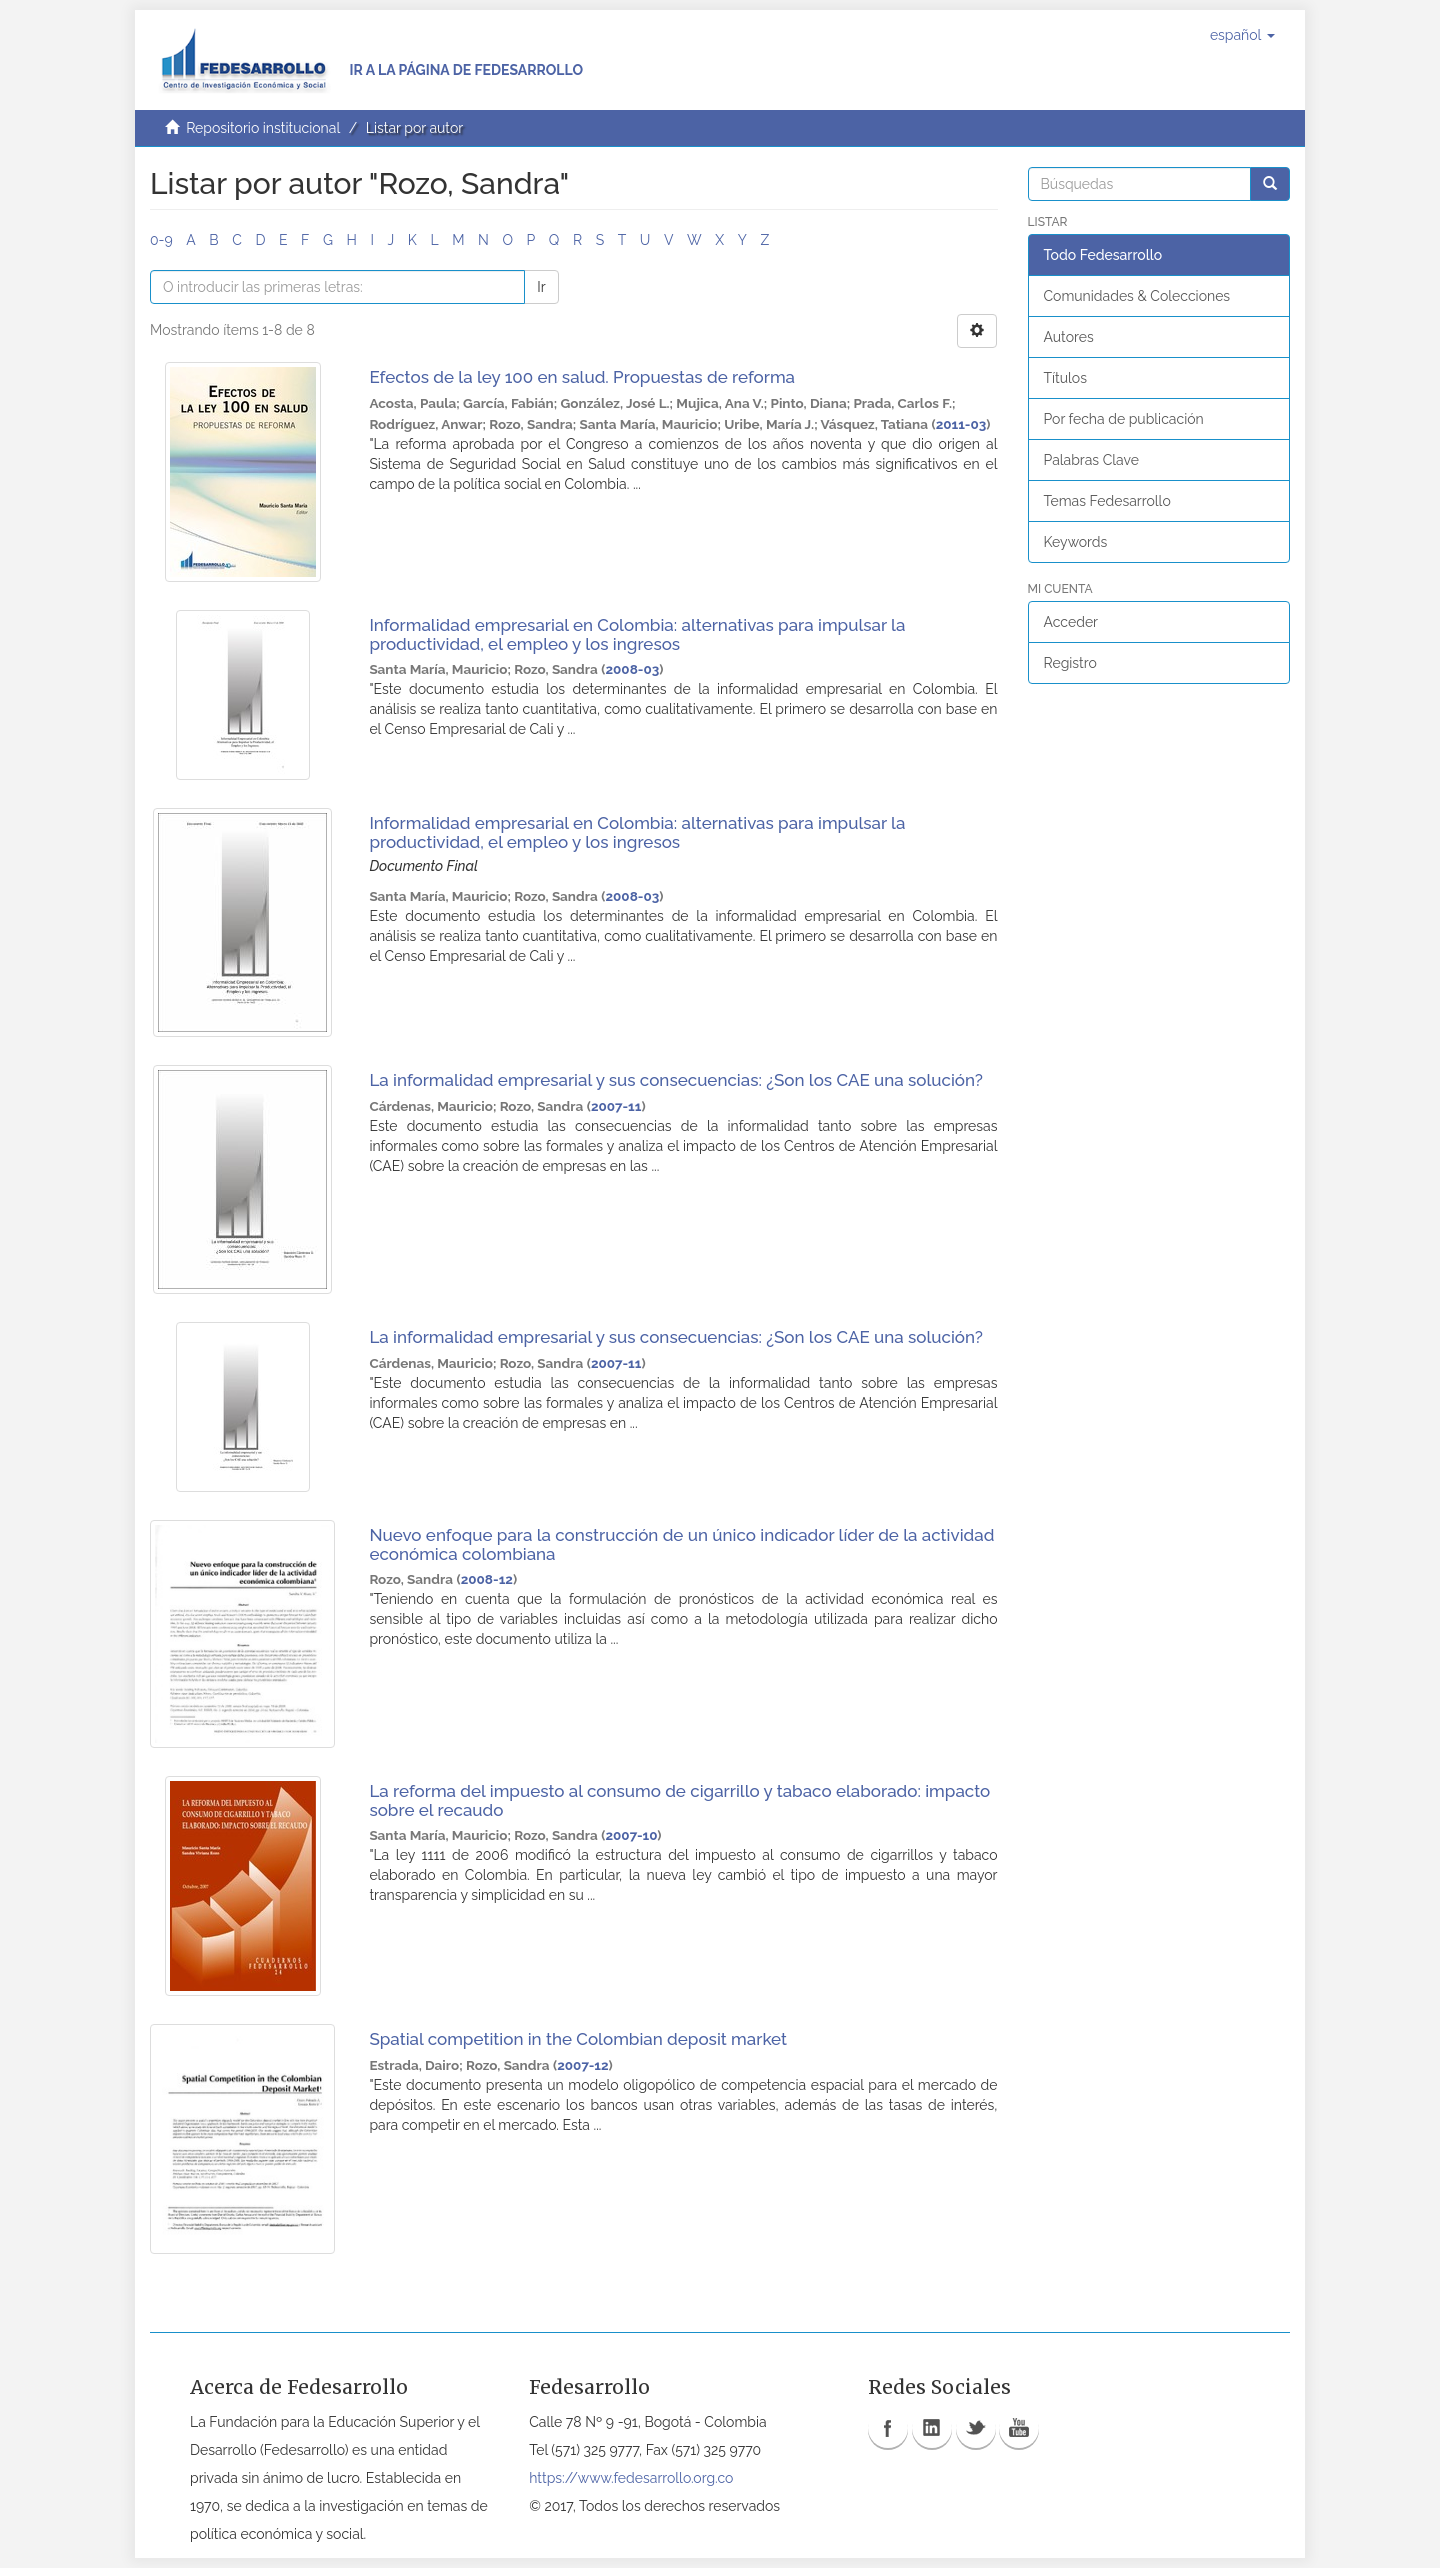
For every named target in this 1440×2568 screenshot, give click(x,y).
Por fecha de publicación (1124, 419)
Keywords (1076, 542)
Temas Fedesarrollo (1107, 501)
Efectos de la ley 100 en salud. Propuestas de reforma (582, 377)
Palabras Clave (1091, 460)
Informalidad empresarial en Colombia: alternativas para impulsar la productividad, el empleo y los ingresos (637, 634)
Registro (1070, 663)
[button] (1242, 35)
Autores (1069, 337)
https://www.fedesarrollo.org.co (631, 2478)
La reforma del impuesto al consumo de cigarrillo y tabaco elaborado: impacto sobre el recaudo (679, 1800)
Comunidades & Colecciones (1137, 296)
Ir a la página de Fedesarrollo (466, 70)
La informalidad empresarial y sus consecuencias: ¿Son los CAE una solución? (676, 1080)
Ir (541, 287)
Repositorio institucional (263, 128)
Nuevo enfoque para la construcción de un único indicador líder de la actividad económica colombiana (681, 1544)
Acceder (1071, 622)
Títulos (1065, 378)
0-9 (161, 240)
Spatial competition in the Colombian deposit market (578, 2039)
